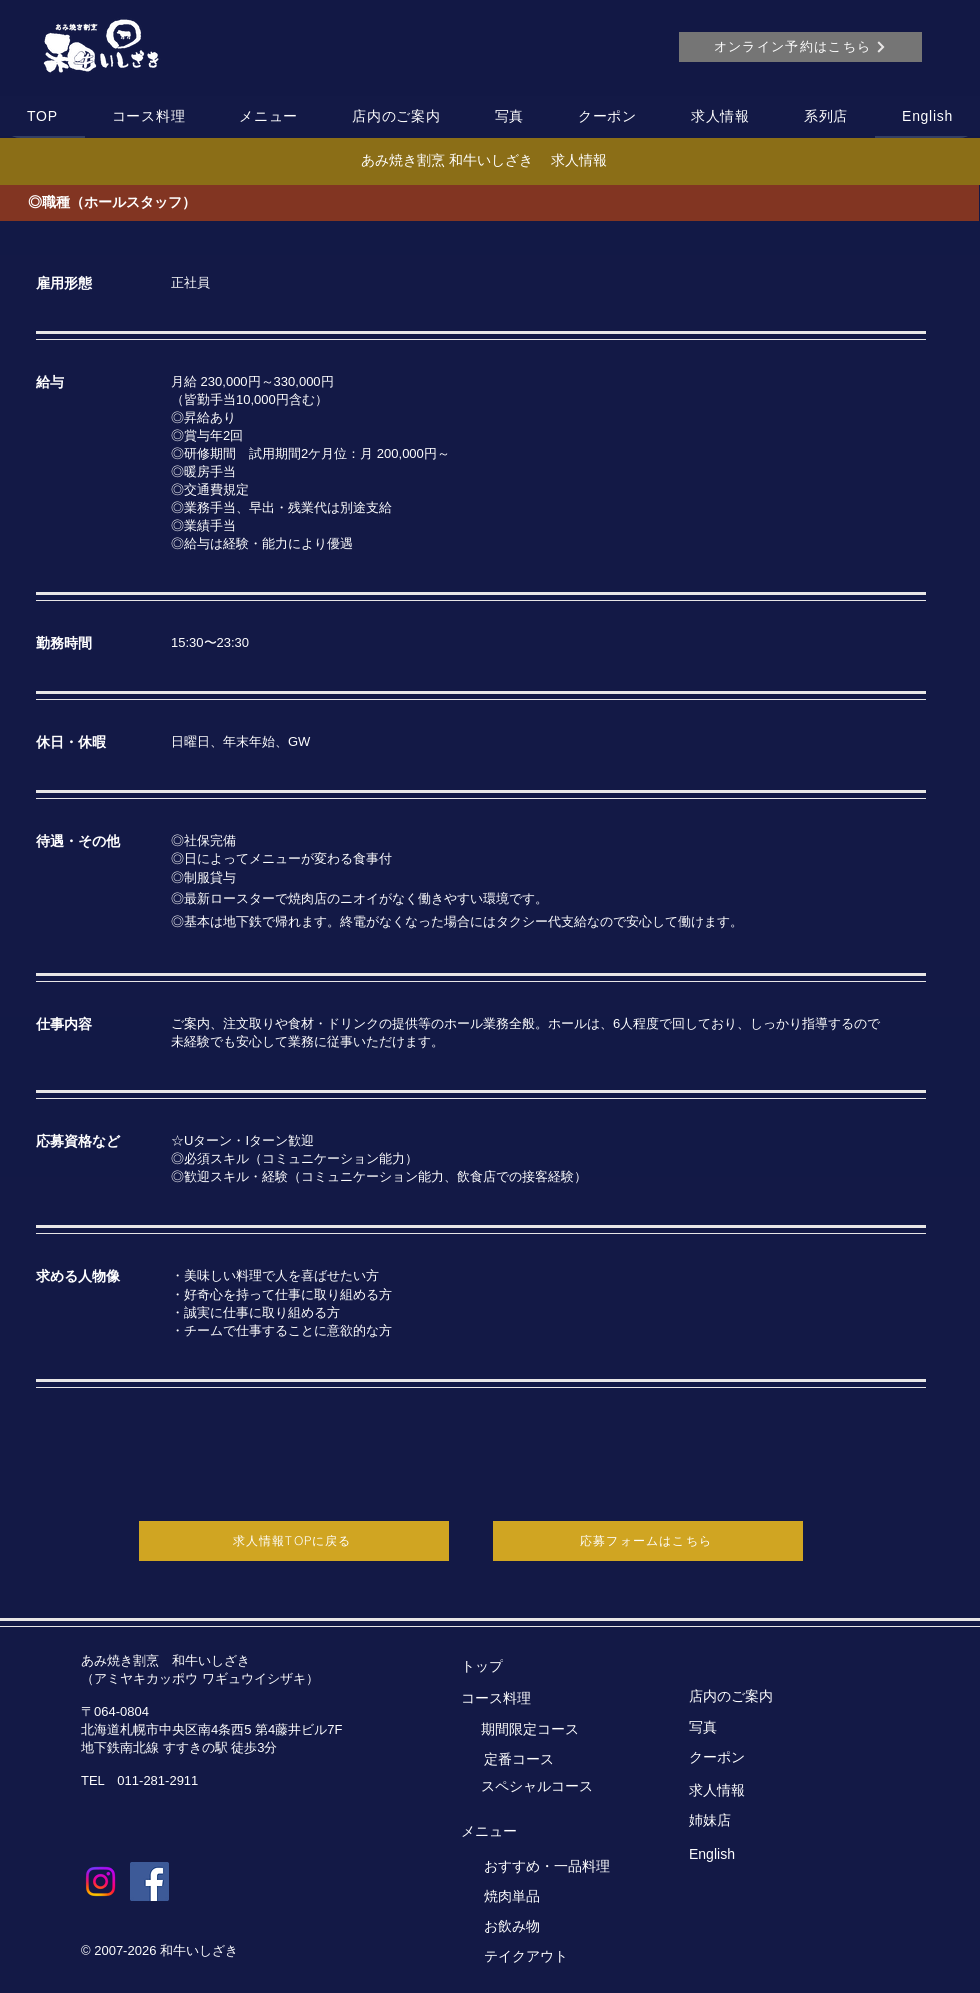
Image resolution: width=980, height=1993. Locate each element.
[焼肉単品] (544, 1897)
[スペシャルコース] (558, 1787)
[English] (749, 1854)
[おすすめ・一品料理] (554, 1867)
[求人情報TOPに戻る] (294, 1541)
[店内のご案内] (749, 1697)
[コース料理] (521, 1699)
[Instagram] (100, 1881)
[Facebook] (149, 1881)
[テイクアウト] (544, 1957)
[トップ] (521, 1667)
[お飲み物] (544, 1927)
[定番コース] (565, 1760)
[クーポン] (749, 1758)
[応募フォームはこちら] (648, 1541)
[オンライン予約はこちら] (800, 47)
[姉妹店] (749, 1821)
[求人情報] (749, 1791)
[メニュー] (521, 1832)
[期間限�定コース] (562, 1730)
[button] (149, 117)
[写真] (749, 1728)
